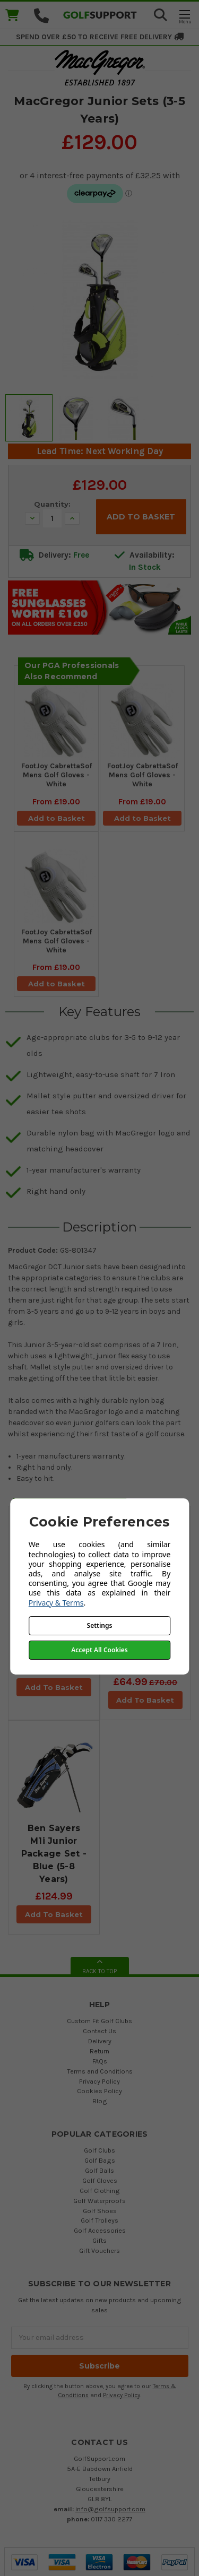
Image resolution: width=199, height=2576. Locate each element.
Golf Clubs (99, 2150)
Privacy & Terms (56, 1603)
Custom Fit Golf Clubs (99, 2021)
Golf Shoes (100, 2211)
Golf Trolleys (99, 2220)
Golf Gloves (99, 2180)
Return (99, 2051)
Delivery (99, 2041)
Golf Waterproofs (99, 2201)
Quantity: (52, 504)
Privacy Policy (99, 2081)
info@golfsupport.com (110, 2509)
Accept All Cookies (99, 1649)
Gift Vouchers (99, 2250)
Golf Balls (99, 2170)
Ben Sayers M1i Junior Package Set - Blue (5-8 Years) (53, 1853)
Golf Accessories (100, 2230)
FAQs (99, 2061)
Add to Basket (56, 818)
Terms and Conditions (100, 2071)
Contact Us (99, 2031)
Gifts (99, 2240)
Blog (99, 2101)
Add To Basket (54, 1687)
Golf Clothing (100, 2191)
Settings (100, 1625)
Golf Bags (99, 2160)
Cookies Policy (99, 2091)
